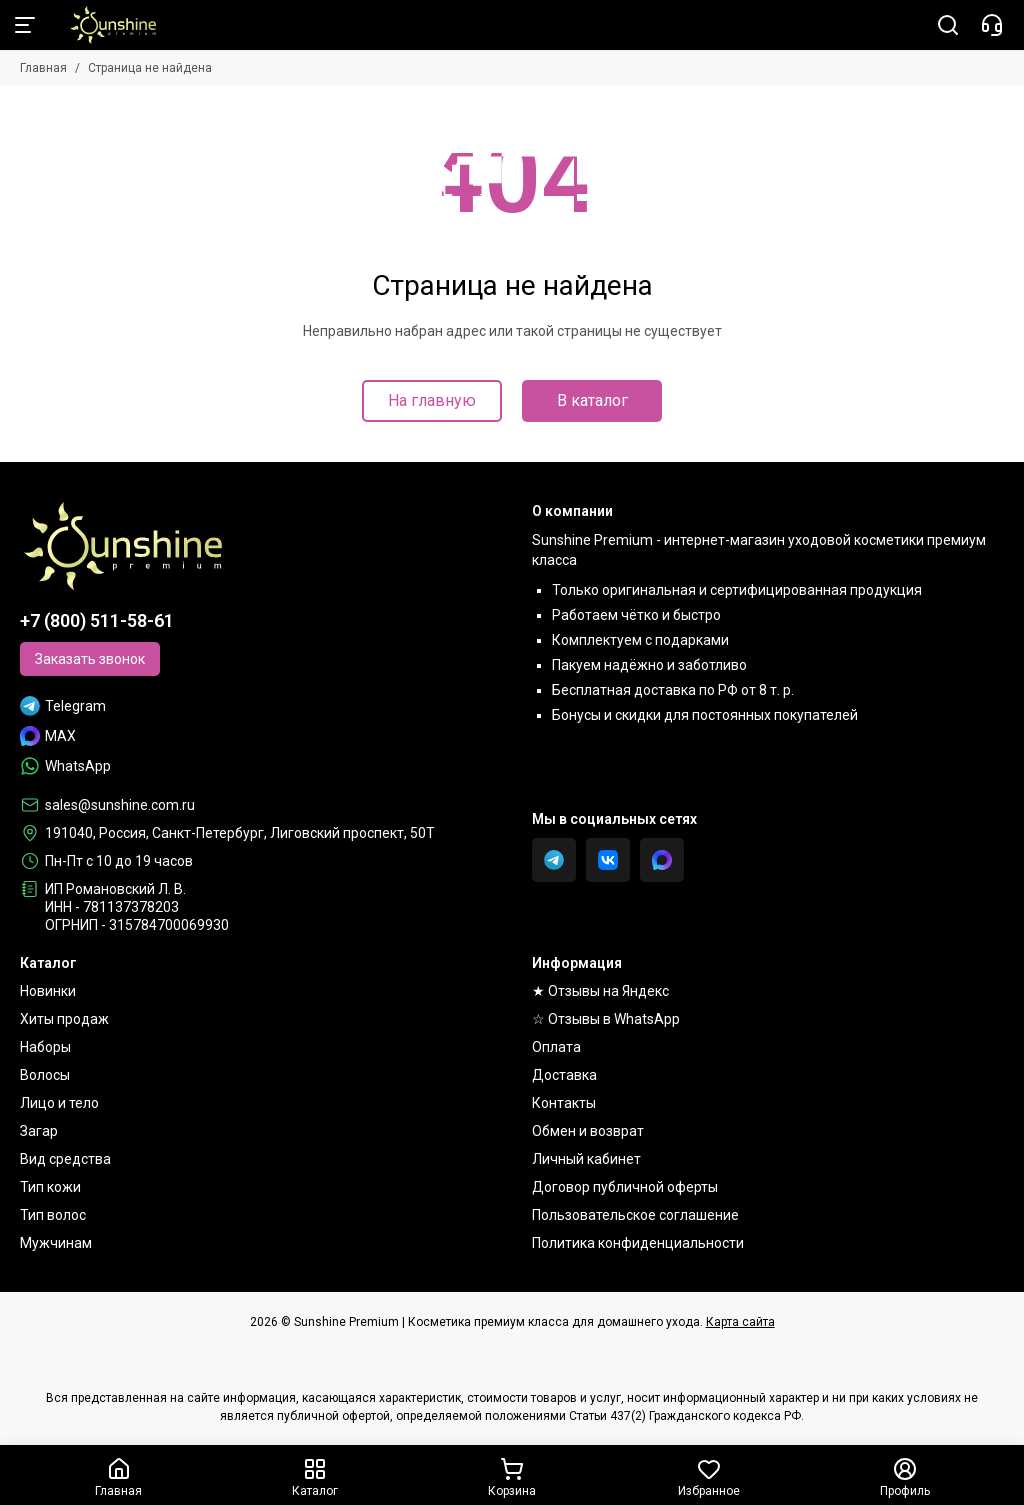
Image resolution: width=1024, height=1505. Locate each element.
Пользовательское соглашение (635, 1215)
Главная (43, 68)
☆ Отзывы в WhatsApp (606, 1019)
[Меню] (25, 25)
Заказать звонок (90, 659)
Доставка (564, 1075)
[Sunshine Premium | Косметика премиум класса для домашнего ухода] (103, 25)
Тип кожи (50, 1187)
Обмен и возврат (588, 1131)
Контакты (564, 1103)
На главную (432, 400)
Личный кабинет (586, 1159)
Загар (39, 1131)
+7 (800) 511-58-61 (97, 620)
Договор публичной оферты (625, 1187)
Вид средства (65, 1159)
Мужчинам (56, 1243)
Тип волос (53, 1215)
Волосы (45, 1075)
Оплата (556, 1047)
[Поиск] (948, 25)
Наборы (45, 1047)
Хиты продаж (64, 1019)
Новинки (48, 991)
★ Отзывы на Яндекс (600, 991)
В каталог (592, 400)
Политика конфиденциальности (638, 1243)
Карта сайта (740, 1322)
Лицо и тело (59, 1103)
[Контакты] (992, 25)
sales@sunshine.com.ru (120, 805)
